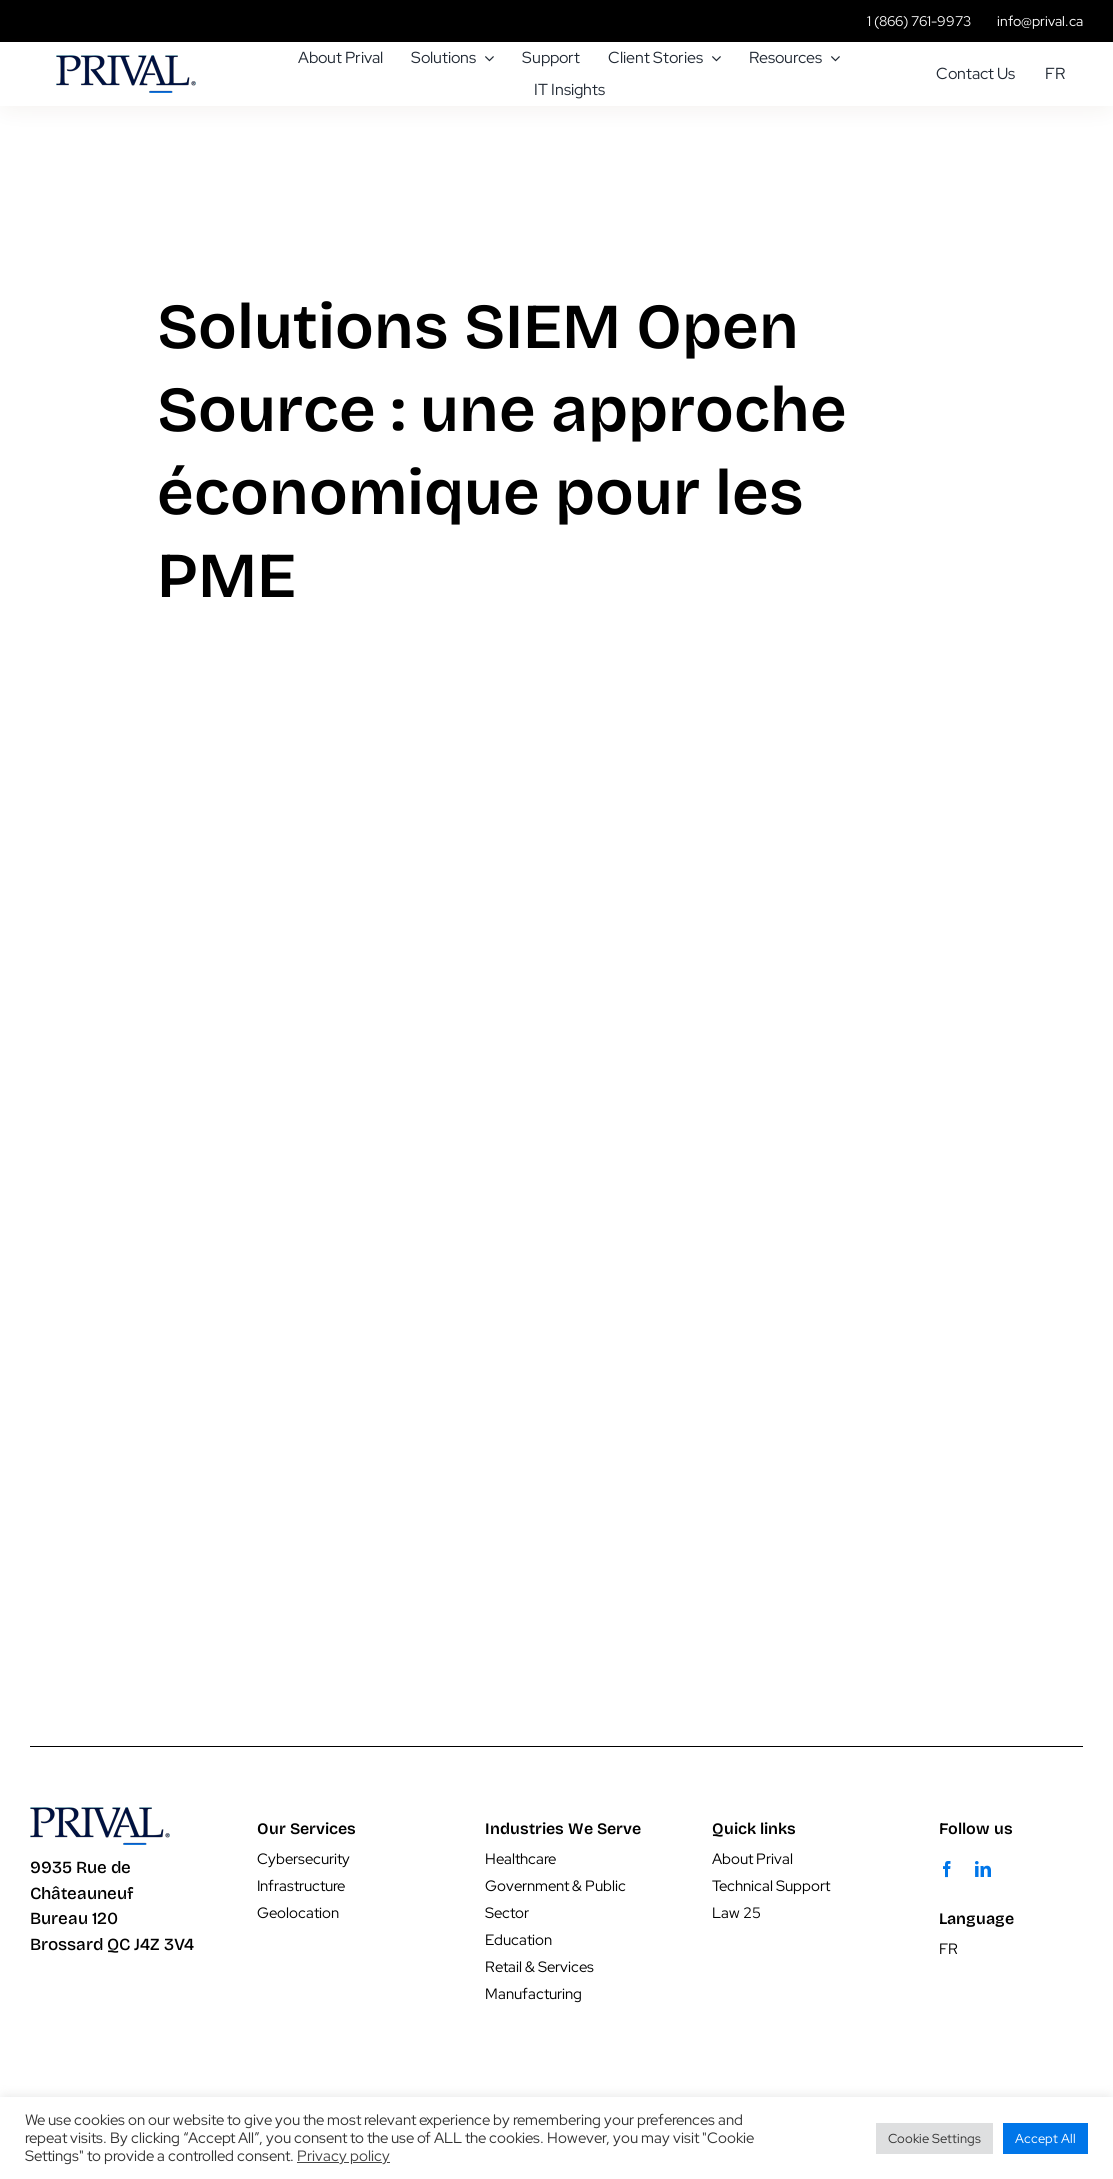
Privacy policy (343, 2155)
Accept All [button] (1045, 2138)
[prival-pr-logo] (126, 64)
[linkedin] (983, 1869)
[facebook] (947, 1869)
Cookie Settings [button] (934, 2138)
